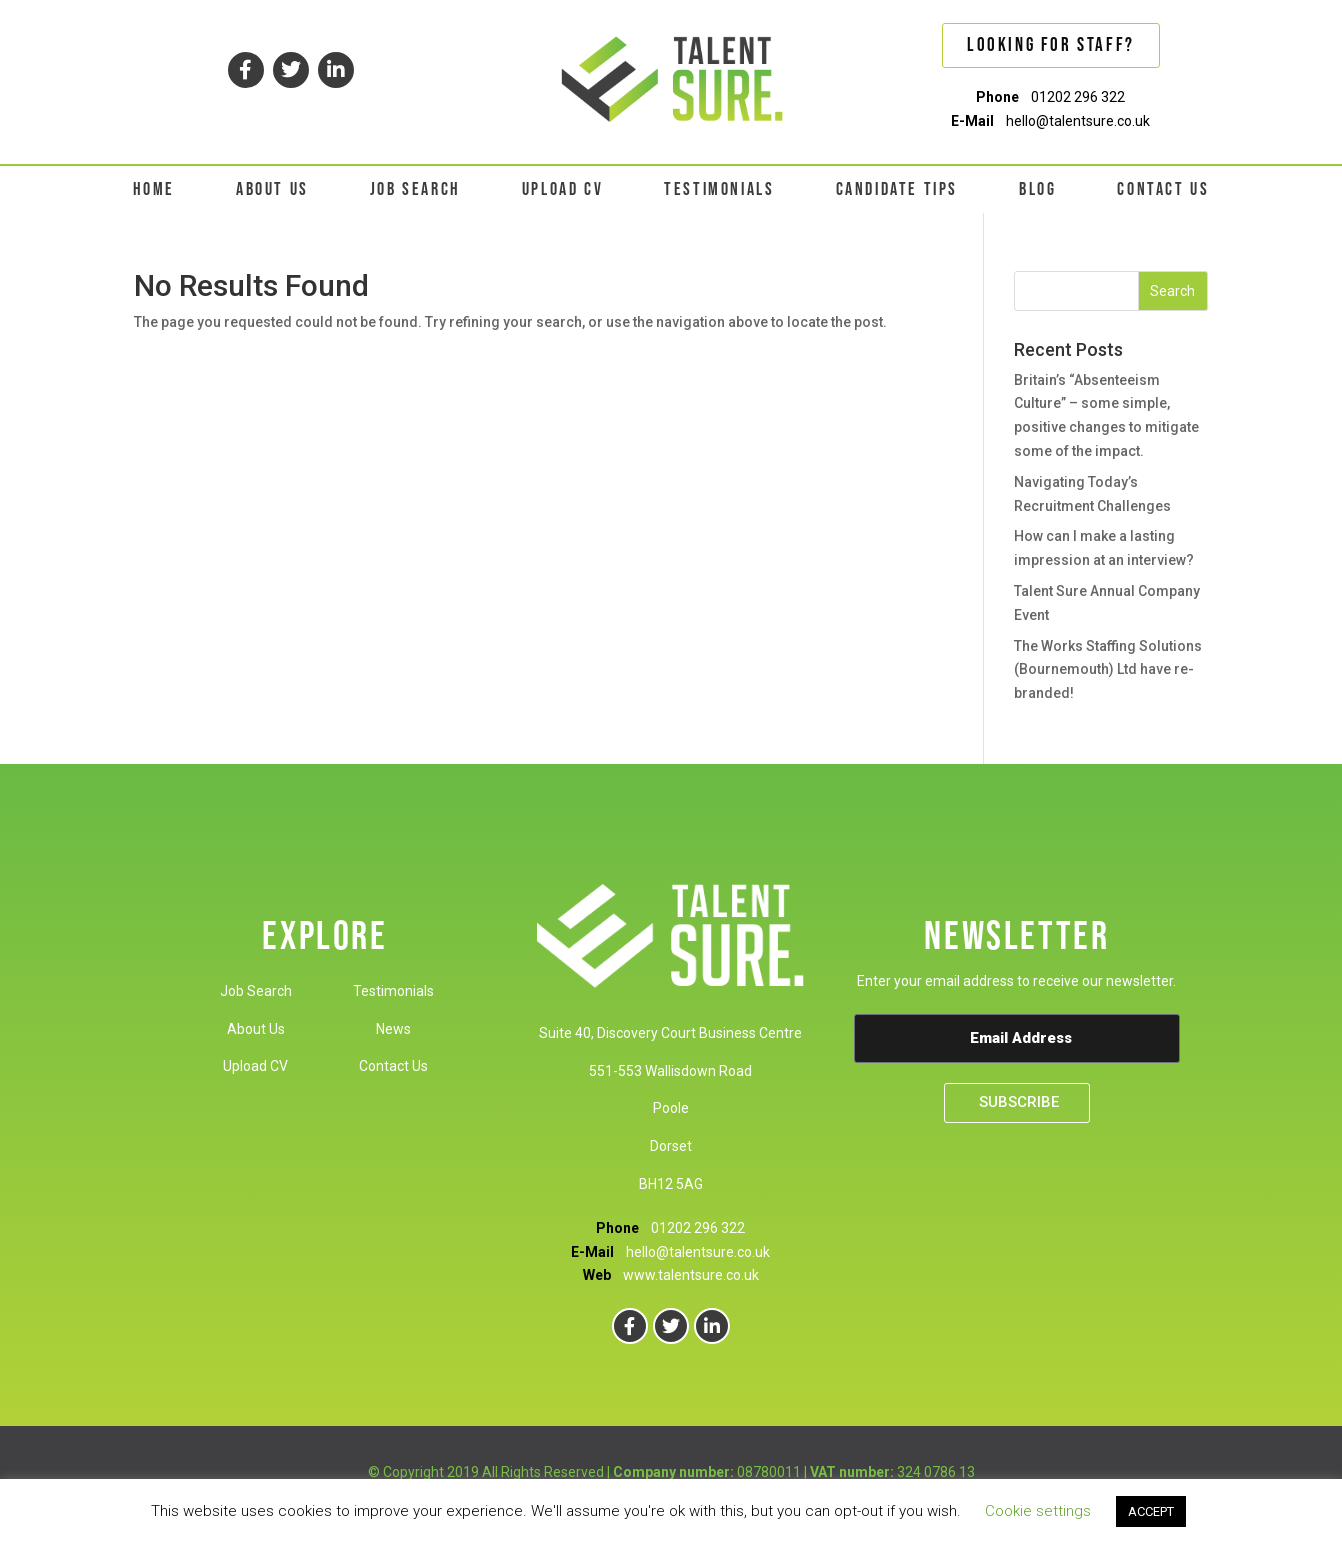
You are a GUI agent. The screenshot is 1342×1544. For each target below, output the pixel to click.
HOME (154, 189)
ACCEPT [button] (1151, 1511)
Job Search (256, 991)
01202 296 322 (1078, 97)
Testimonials (393, 991)
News (393, 1029)
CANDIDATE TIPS (897, 189)
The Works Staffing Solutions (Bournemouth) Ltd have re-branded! (1108, 670)
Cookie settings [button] (1038, 1511)
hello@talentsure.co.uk (1078, 121)
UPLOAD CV (562, 189)
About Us (256, 1029)
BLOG (1037, 189)
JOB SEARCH (415, 189)
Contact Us (393, 1066)
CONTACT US (1163, 189)
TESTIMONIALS (719, 189)
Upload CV (255, 1066)
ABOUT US (272, 189)
